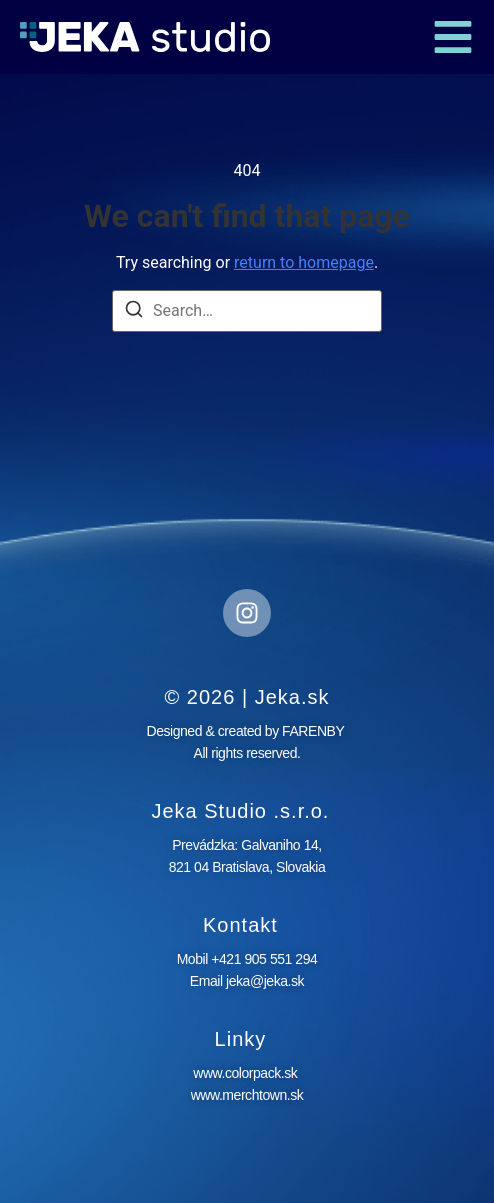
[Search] (134, 312)
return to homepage (304, 262)
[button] (453, 37)
